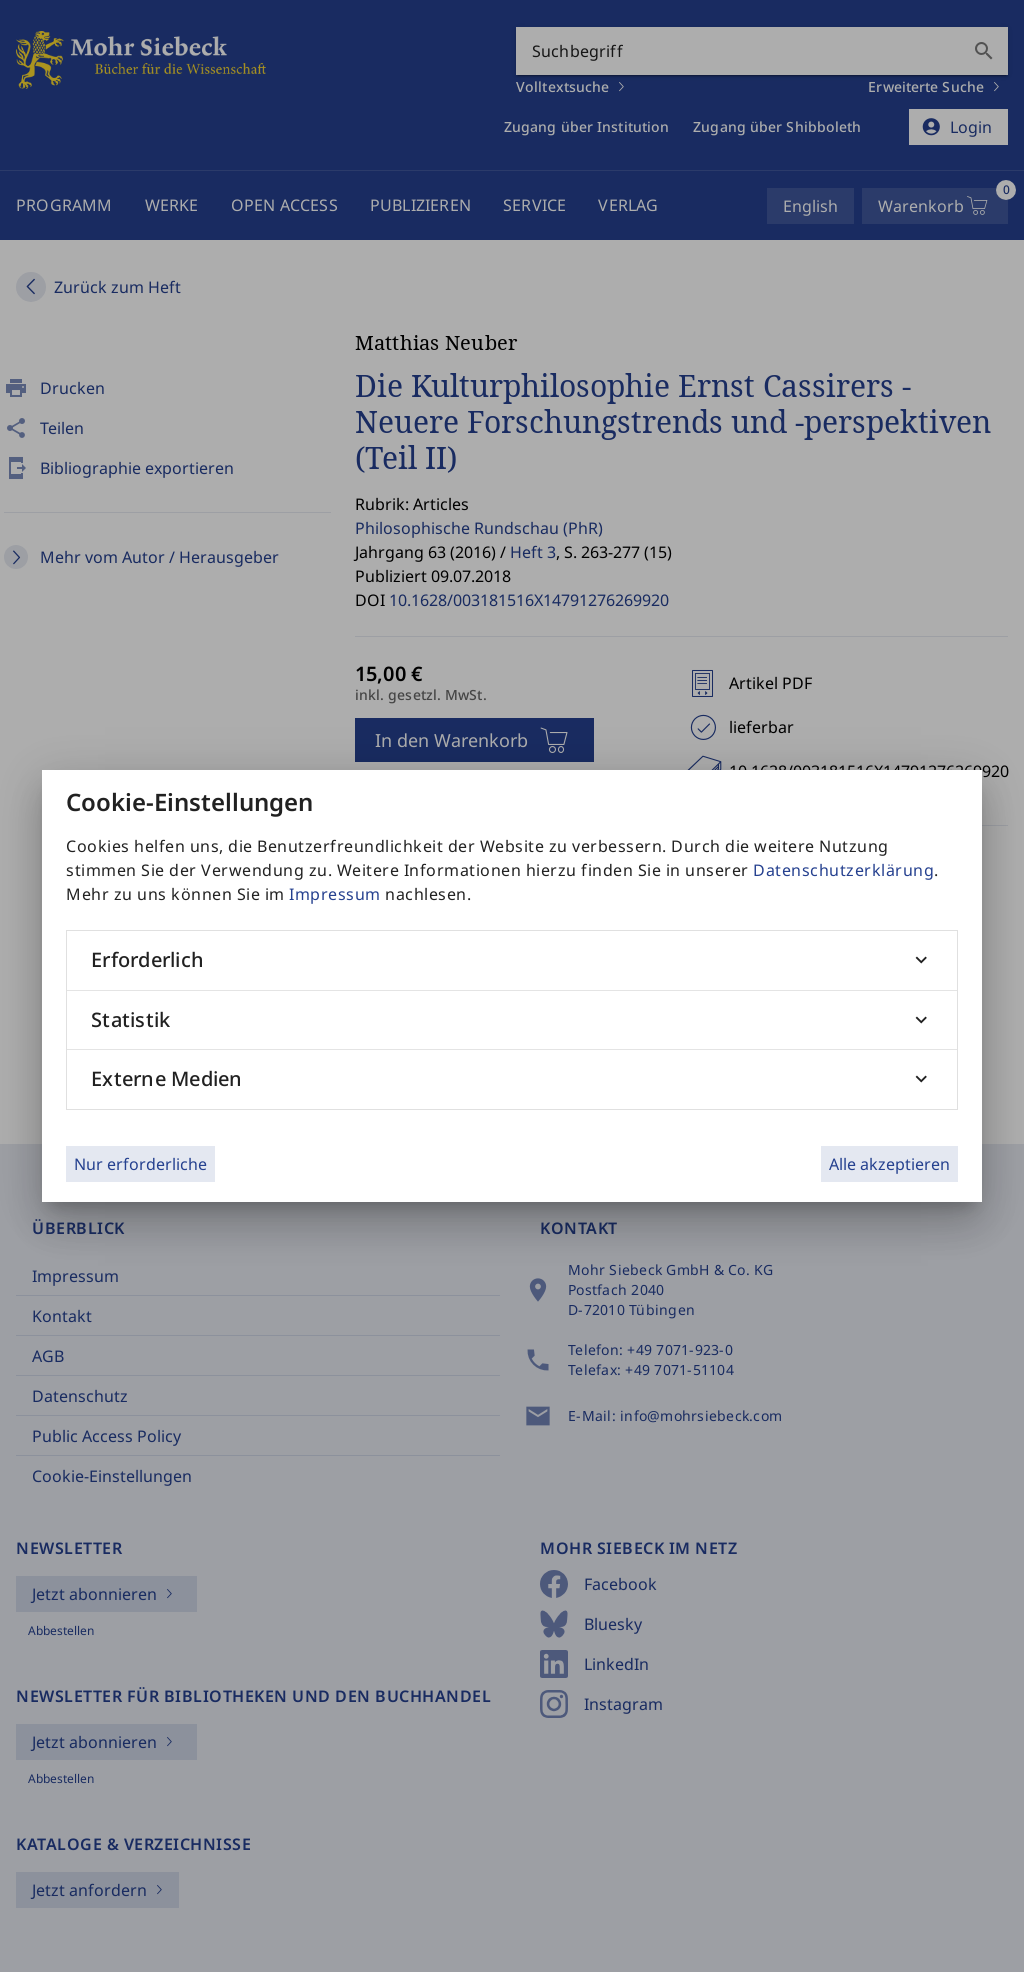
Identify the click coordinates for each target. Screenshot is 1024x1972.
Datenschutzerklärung (843, 870)
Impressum (335, 894)
